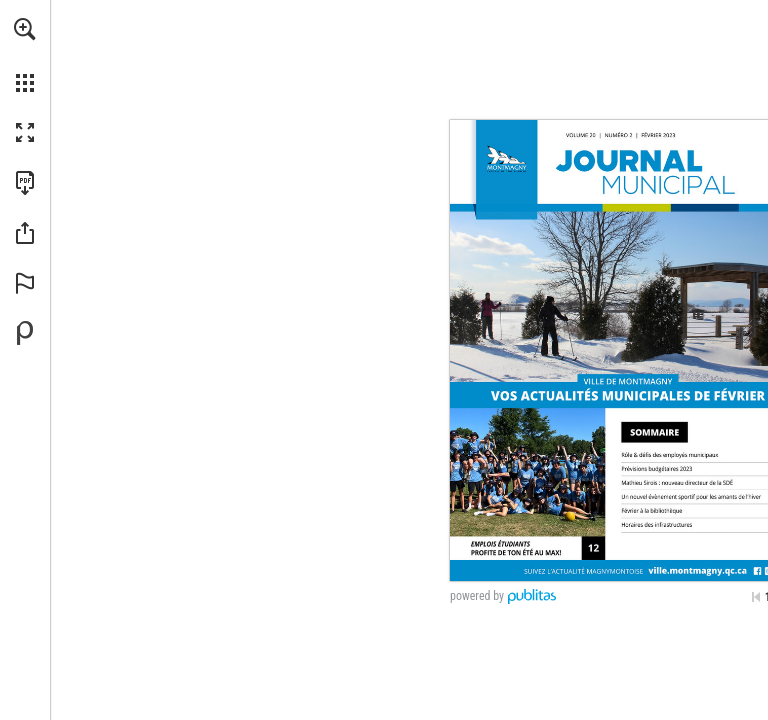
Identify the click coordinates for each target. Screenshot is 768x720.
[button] (25, 29)
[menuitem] (25, 55)
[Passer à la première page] (756, 597)
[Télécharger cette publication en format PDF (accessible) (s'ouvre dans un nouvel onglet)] (25, 183)
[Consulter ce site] (697, 568)
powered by (477, 596)
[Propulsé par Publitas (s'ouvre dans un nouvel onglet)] (25, 333)
